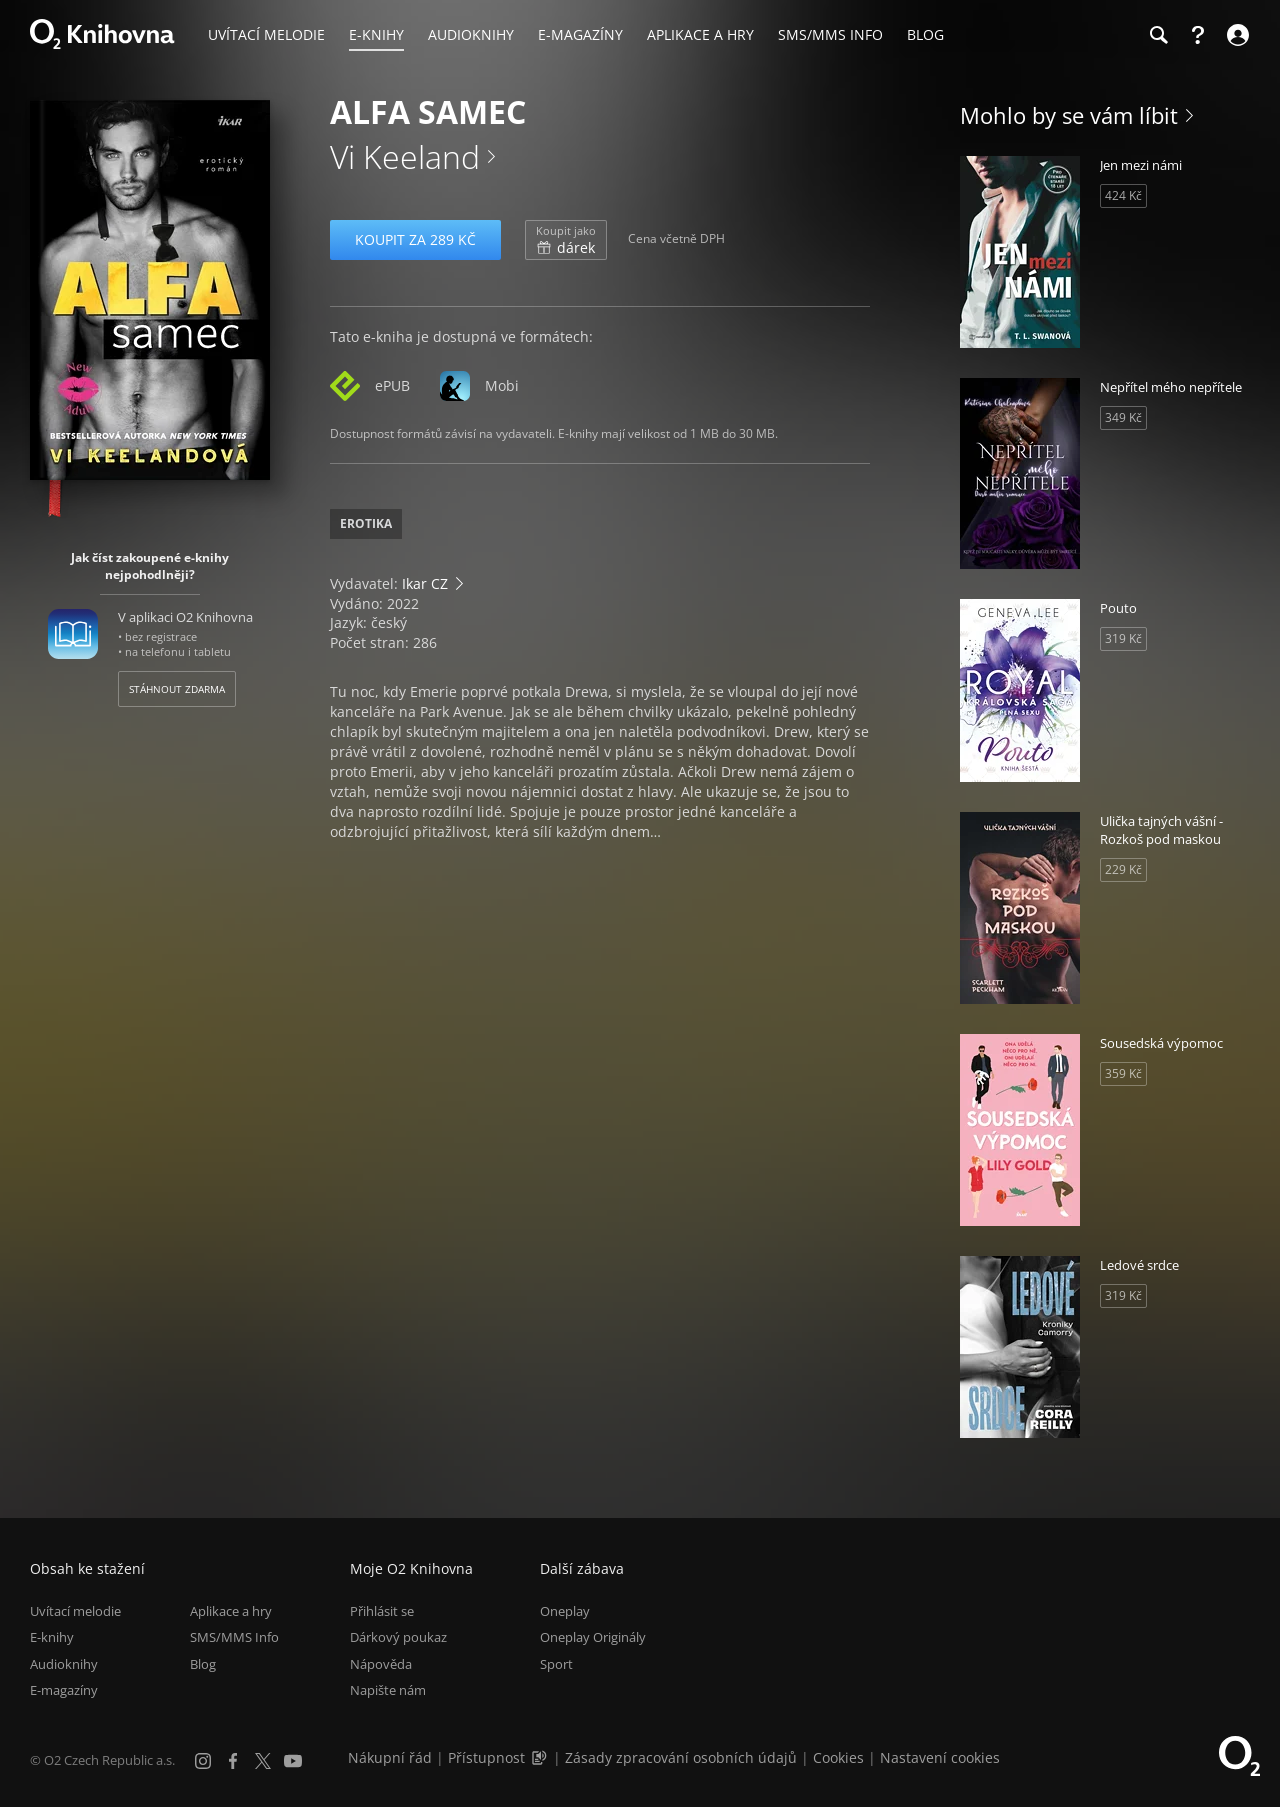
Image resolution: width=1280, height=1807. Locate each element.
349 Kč (1123, 417)
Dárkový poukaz (398, 1638)
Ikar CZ (425, 583)
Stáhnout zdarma (177, 689)
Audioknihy (64, 1664)
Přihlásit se (382, 1611)
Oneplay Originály (593, 1638)
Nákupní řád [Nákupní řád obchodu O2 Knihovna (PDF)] (390, 1757)
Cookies (838, 1757)
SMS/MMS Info (234, 1638)
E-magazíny (64, 1690)
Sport (556, 1664)
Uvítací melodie (75, 1611)
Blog (203, 1664)
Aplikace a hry (231, 1611)
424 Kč (1123, 195)
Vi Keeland (405, 156)
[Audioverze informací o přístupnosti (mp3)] (541, 1757)
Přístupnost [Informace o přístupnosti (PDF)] (486, 1757)
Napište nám (388, 1690)
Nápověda (381, 1664)
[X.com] (263, 1761)
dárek (566, 240)
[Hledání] (1158, 35)
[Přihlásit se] (1235, 35)
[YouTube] (293, 1761)
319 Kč (1123, 638)
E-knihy (52, 1638)
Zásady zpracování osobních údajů (681, 1757)
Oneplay (565, 1611)
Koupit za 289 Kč (415, 239)
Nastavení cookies (940, 1757)
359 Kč (1123, 1073)
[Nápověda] (1198, 35)
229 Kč (1123, 869)
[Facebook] (233, 1761)
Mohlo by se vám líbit (1069, 115)
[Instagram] (203, 1761)
